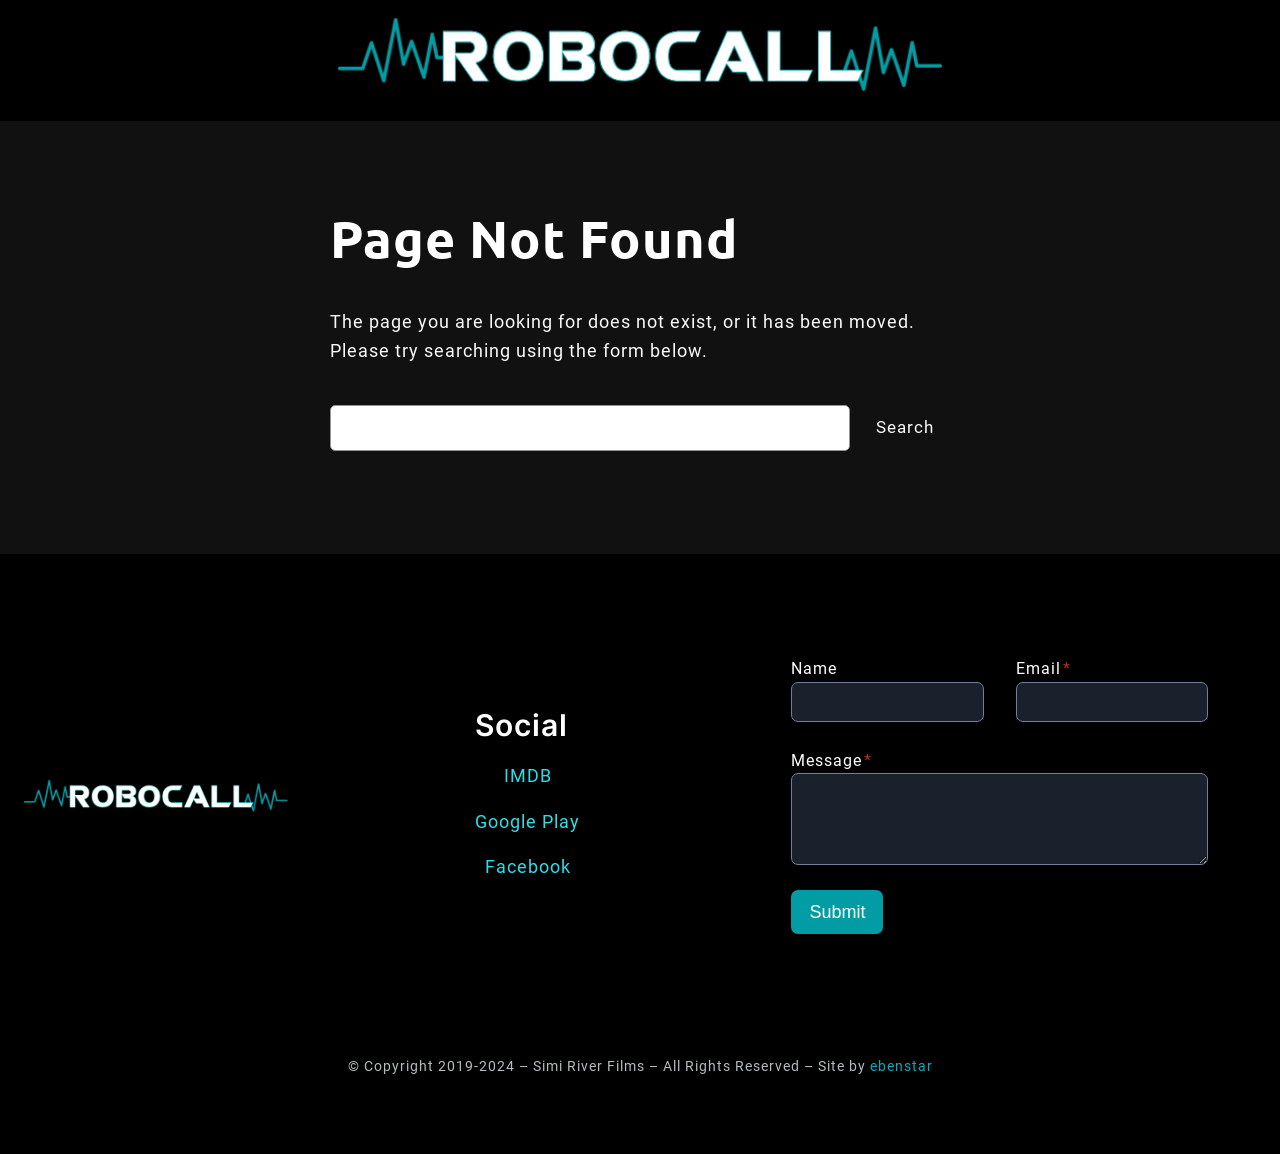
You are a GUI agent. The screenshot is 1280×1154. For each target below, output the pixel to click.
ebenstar (901, 1066)
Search (905, 427)
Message (831, 760)
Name (814, 668)
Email (1043, 668)
